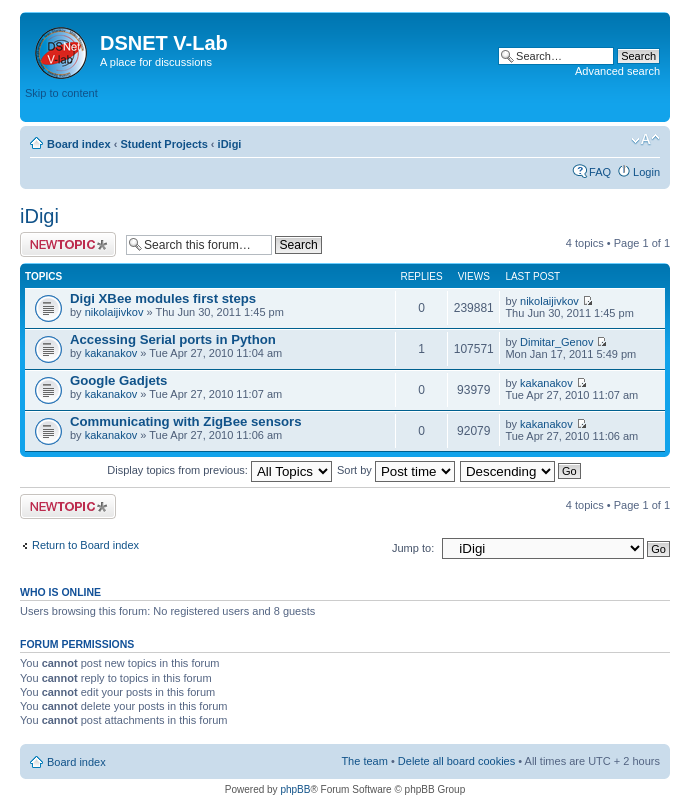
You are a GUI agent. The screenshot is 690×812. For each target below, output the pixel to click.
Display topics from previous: (219, 470)
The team (364, 761)
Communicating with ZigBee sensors (186, 421)
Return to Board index (85, 545)
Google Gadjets (118, 380)
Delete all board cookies (456, 761)
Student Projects (163, 144)
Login (646, 172)
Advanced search (617, 71)
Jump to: (413, 548)
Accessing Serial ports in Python (173, 339)
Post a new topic (68, 244)
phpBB (295, 789)
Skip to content (61, 93)
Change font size (645, 140)
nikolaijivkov (114, 312)
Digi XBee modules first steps (163, 298)
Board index (79, 144)
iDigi (230, 144)
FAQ (600, 172)
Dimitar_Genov (556, 342)
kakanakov (111, 353)
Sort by (396, 470)
